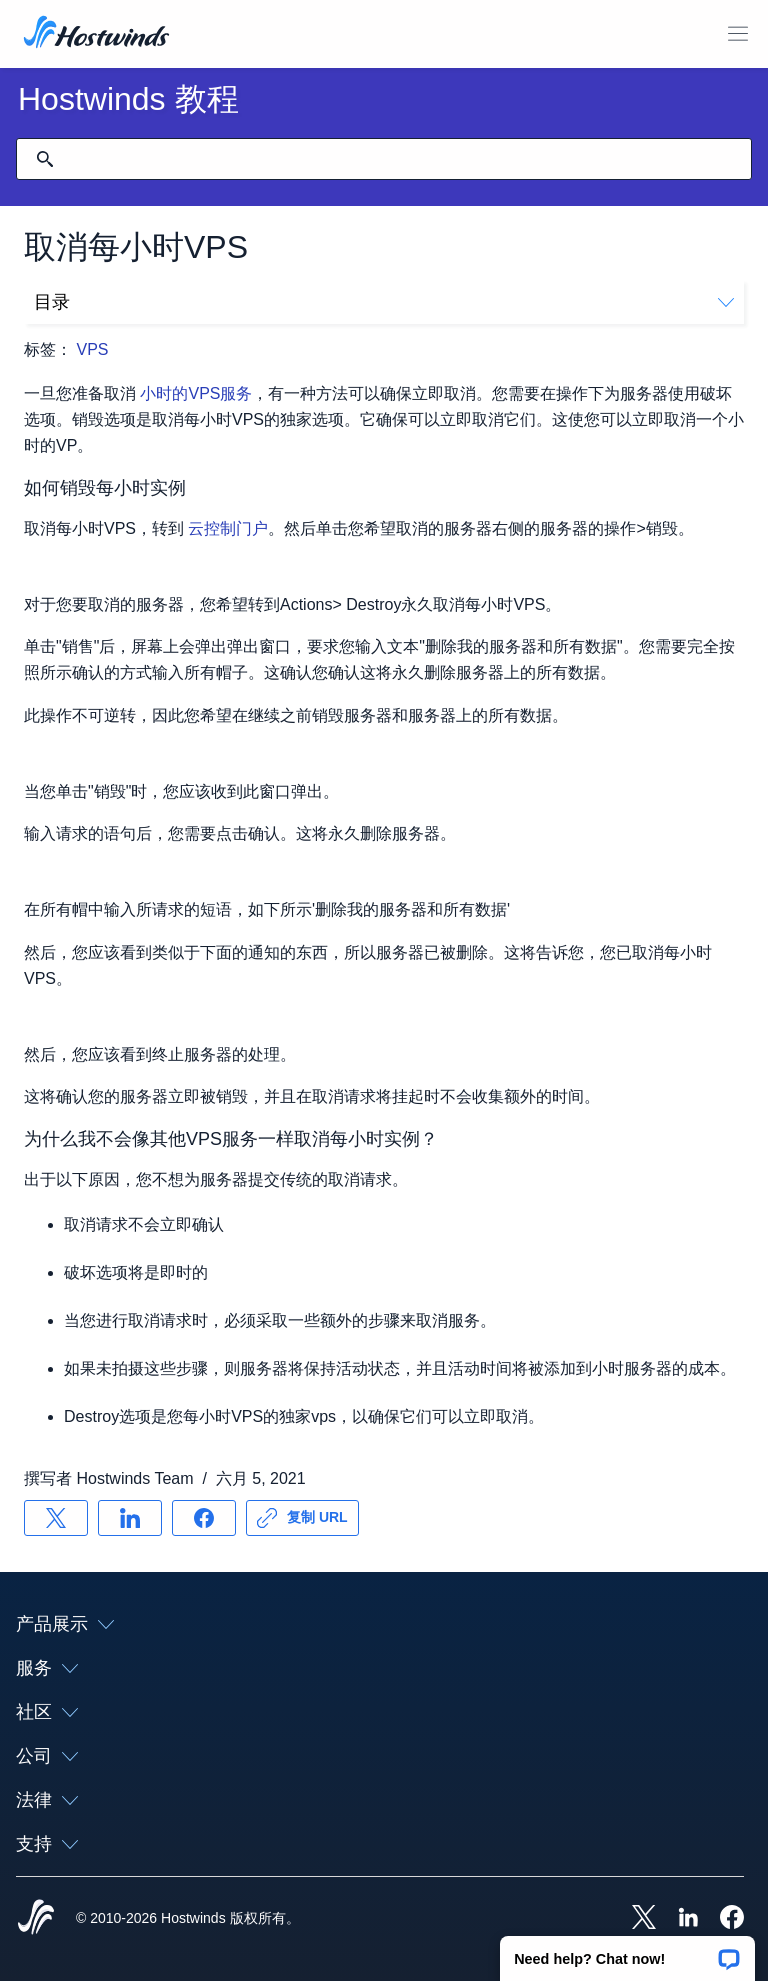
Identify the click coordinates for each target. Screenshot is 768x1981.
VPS (92, 349)
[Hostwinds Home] (36, 1919)
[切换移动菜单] (738, 34)
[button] (627, 1952)
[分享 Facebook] (204, 1518)
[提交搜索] (45, 159)
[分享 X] (56, 1518)
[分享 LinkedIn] (130, 1518)
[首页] (96, 34)
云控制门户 (228, 528)
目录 (384, 302)
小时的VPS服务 (196, 393)
